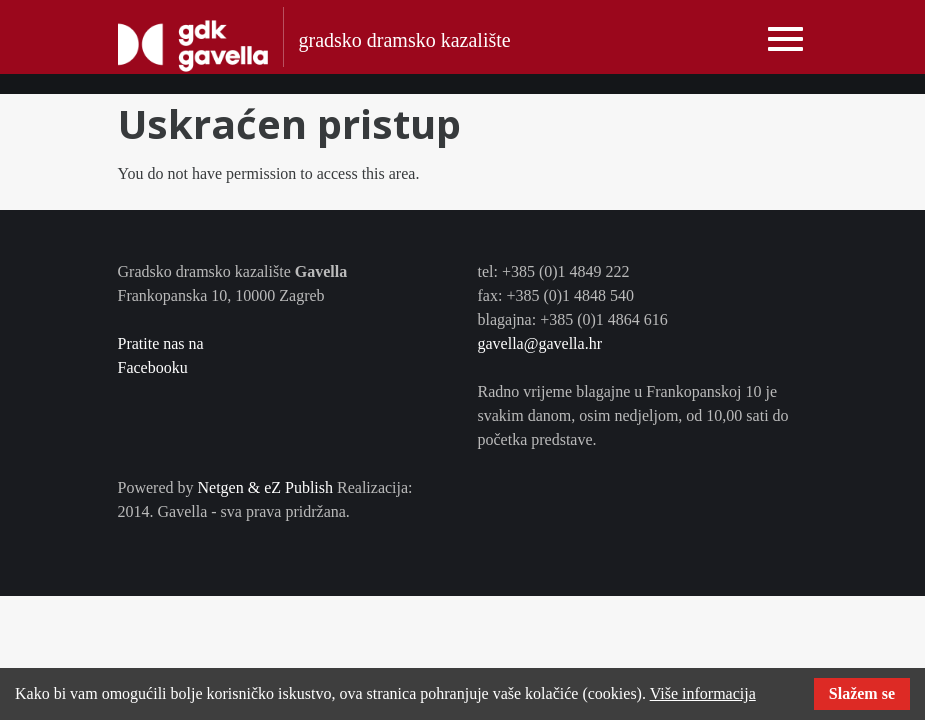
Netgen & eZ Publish (265, 487)
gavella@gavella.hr (540, 343)
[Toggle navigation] (785, 39)
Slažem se (862, 693)
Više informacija (703, 693)
